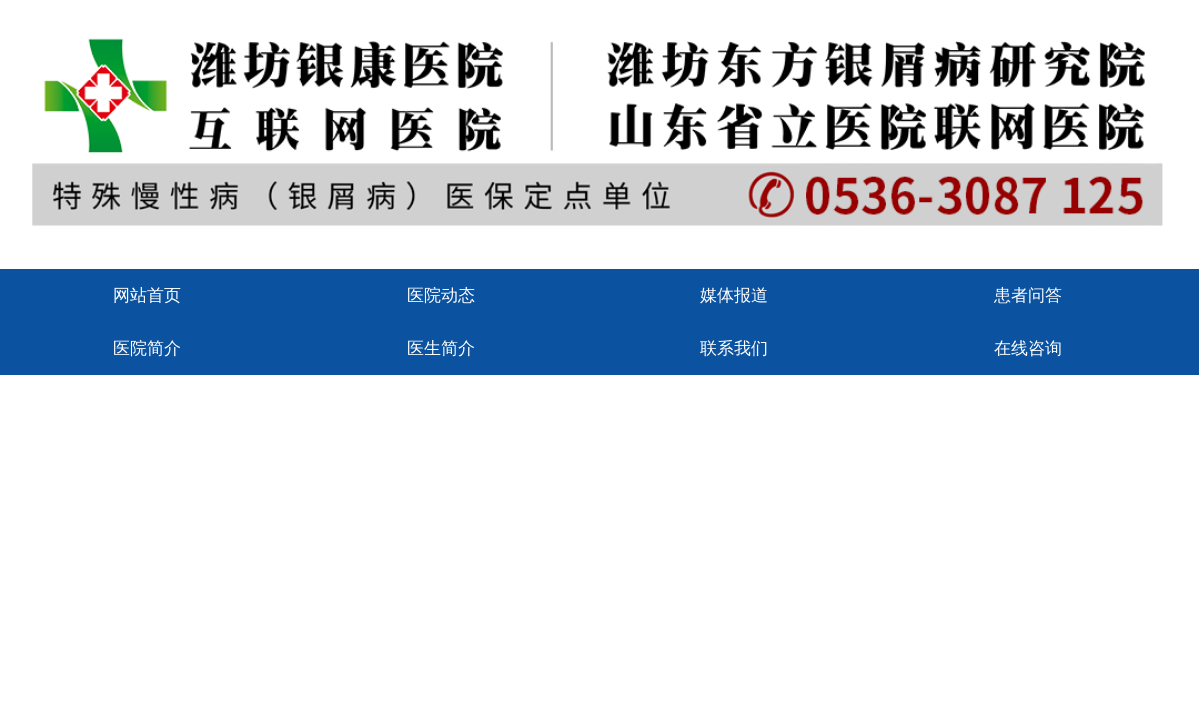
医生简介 (441, 348)
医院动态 (441, 295)
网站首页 (147, 295)
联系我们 (734, 348)
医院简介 (147, 348)
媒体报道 (734, 295)
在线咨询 (1028, 348)
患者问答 (1028, 295)
